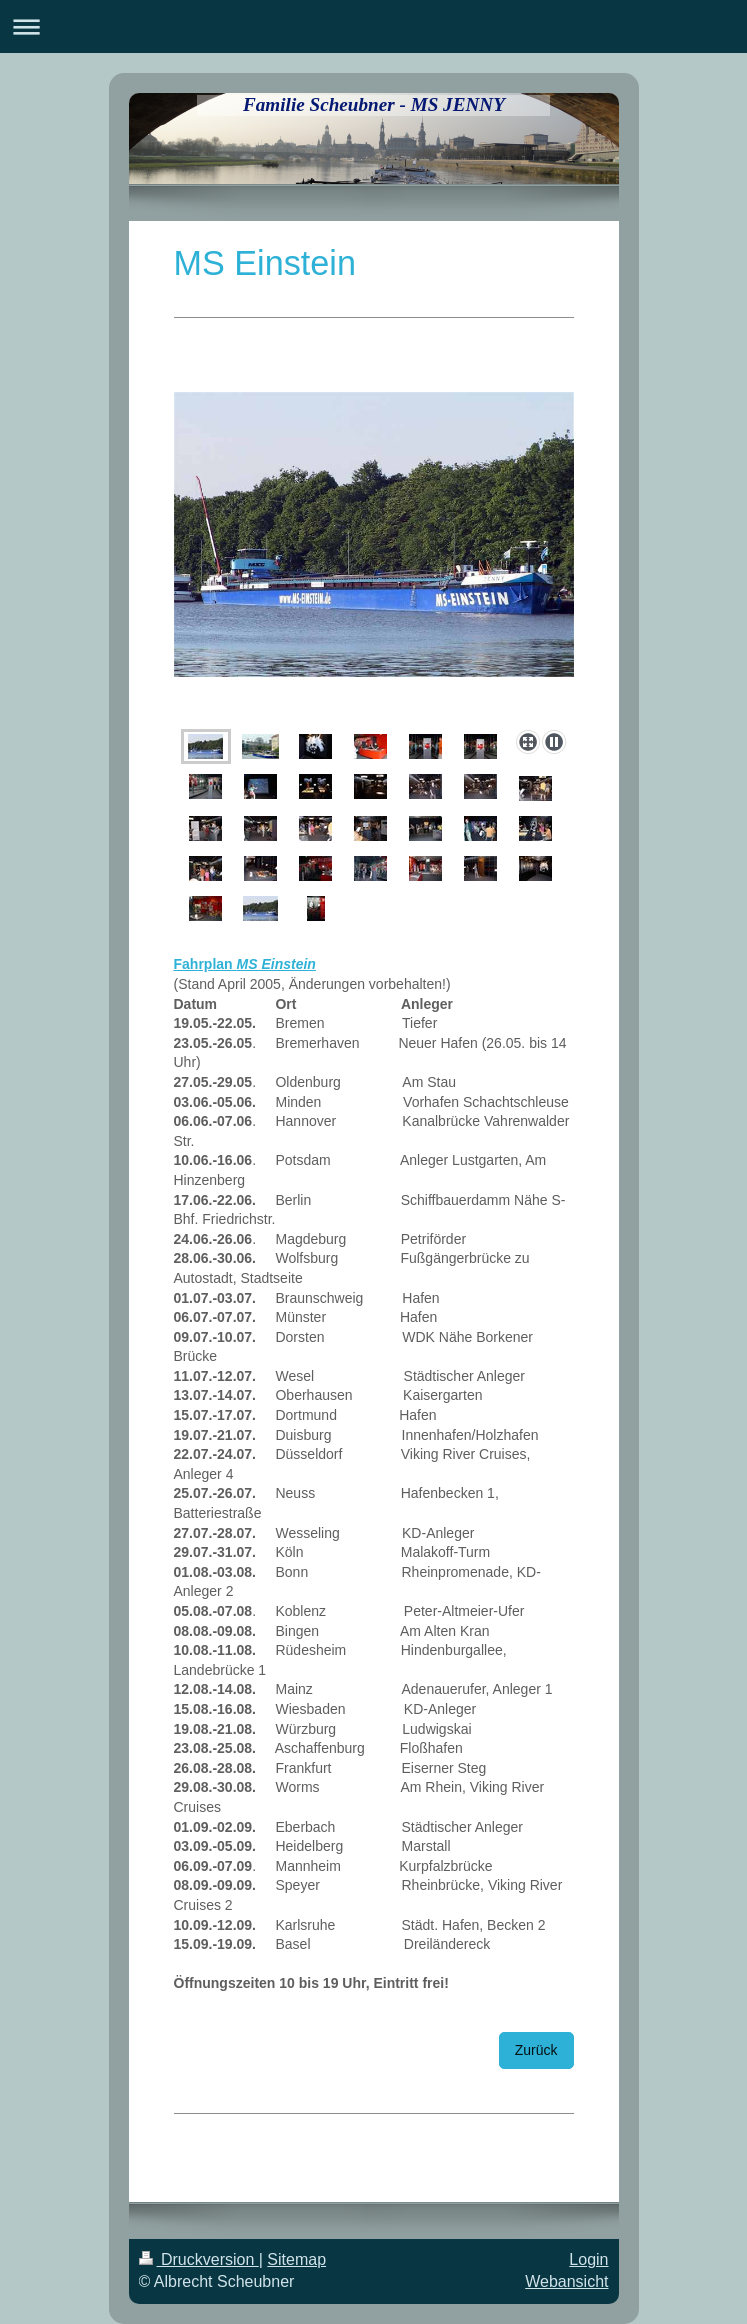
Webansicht (566, 2281)
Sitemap (296, 2259)
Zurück (536, 2050)
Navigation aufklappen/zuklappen (373, 26)
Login (588, 2259)
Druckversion (199, 2259)
